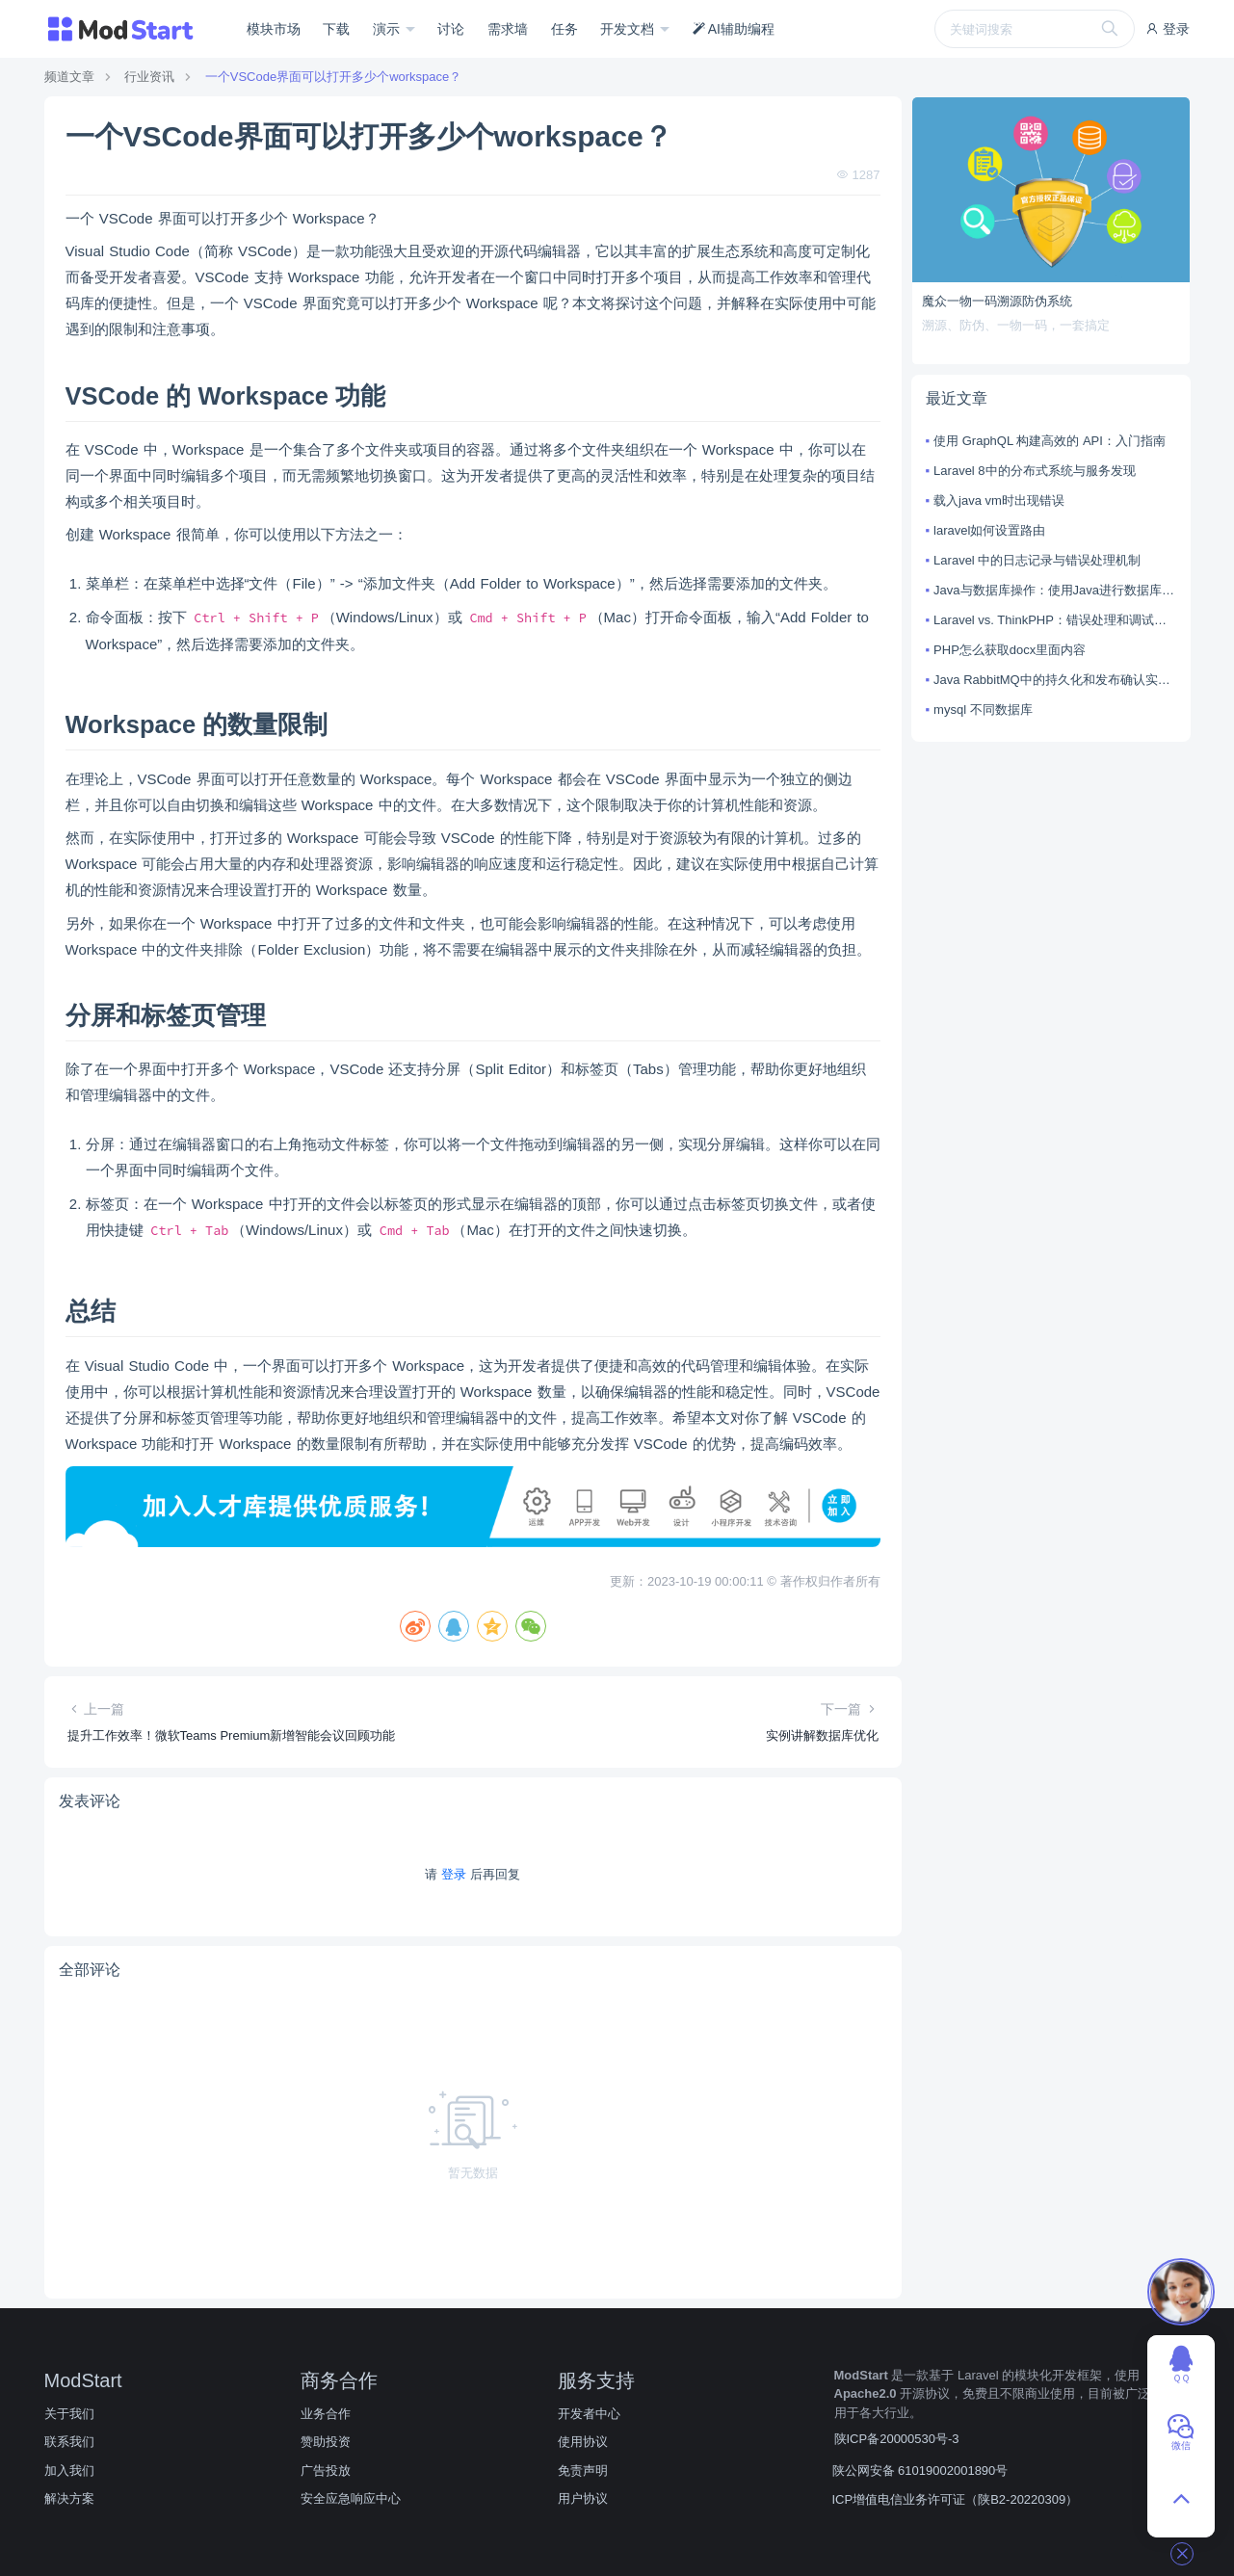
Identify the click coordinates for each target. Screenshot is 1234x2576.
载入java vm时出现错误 (998, 500)
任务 (564, 29)
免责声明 (583, 2470)
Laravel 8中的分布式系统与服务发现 (1034, 470)
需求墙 (507, 29)
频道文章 (69, 76)
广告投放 (326, 2470)
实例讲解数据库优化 (822, 1735)
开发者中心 (589, 2413)
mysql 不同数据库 (983, 709)
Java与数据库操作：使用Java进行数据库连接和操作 (1054, 590)
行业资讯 (149, 76)
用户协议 (583, 2498)
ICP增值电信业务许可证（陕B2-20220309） (955, 2499)
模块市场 (274, 29)
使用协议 (583, 2441)
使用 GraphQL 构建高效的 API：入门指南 (1049, 441)
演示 (388, 29)
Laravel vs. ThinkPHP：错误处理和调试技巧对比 (1054, 620)
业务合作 (326, 2413)
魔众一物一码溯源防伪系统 (997, 301)
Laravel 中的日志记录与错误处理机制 (1037, 560)
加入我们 (69, 2470)
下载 (336, 29)
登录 (1167, 29)
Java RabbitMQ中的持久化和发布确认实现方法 (1054, 679)
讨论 (450, 29)
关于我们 (69, 2413)
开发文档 (629, 29)
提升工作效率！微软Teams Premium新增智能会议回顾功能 (231, 1735)
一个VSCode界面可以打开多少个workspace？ (333, 76)
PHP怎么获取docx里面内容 (1009, 650)
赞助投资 (326, 2441)
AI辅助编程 (734, 29)
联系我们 (69, 2441)
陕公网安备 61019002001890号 (920, 2470)
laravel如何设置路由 (989, 530)
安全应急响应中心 (351, 2498)
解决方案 (69, 2498)
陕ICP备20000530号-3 (896, 2438)
